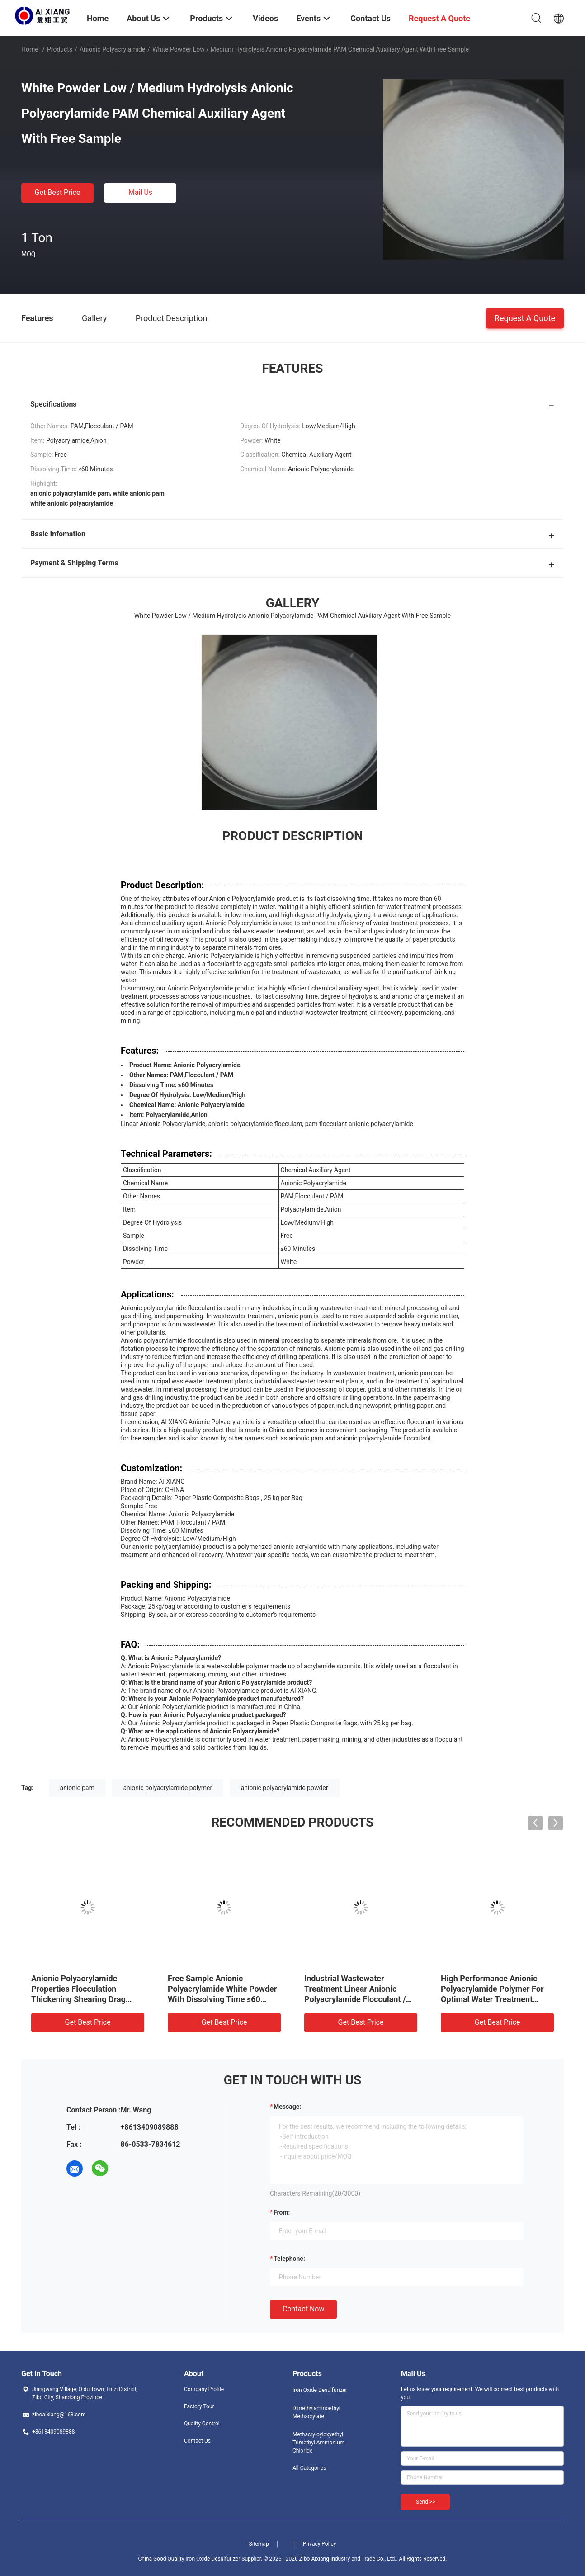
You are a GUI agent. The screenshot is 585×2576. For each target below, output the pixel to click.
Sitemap (259, 2544)
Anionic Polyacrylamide (112, 49)
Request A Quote (525, 317)
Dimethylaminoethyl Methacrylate (316, 2412)
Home (29, 49)
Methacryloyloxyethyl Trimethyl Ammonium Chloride (318, 2442)
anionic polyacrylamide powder (284, 1787)
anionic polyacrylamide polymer (167, 1787)
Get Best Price (57, 192)
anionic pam (77, 1787)
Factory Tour (199, 2406)
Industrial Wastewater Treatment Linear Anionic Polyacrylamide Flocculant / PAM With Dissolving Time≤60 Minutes (359, 1999)
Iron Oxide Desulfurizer (319, 2390)
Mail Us (140, 192)
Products (59, 49)
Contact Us (197, 2441)
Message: (287, 2106)
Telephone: (289, 2258)
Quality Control (202, 2423)
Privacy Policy (319, 2544)
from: (282, 2212)
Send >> (425, 2502)
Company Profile (204, 2389)
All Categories (309, 2468)
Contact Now (303, 2309)
